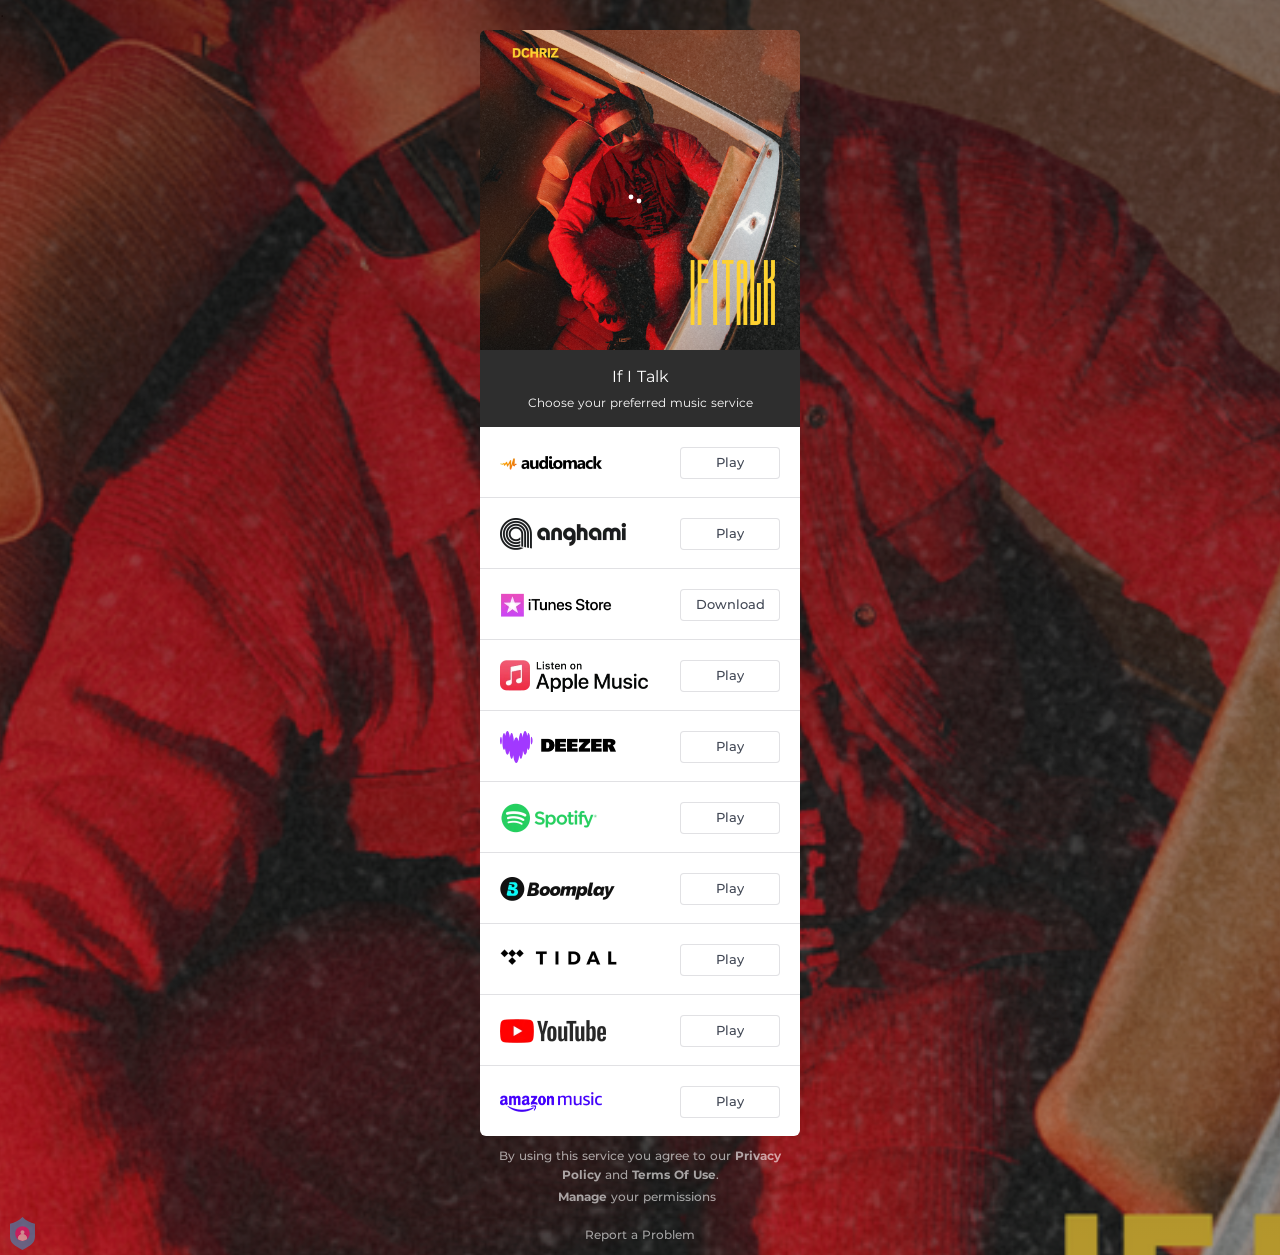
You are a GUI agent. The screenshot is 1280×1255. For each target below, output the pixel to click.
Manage (582, 1196)
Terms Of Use (674, 1174)
